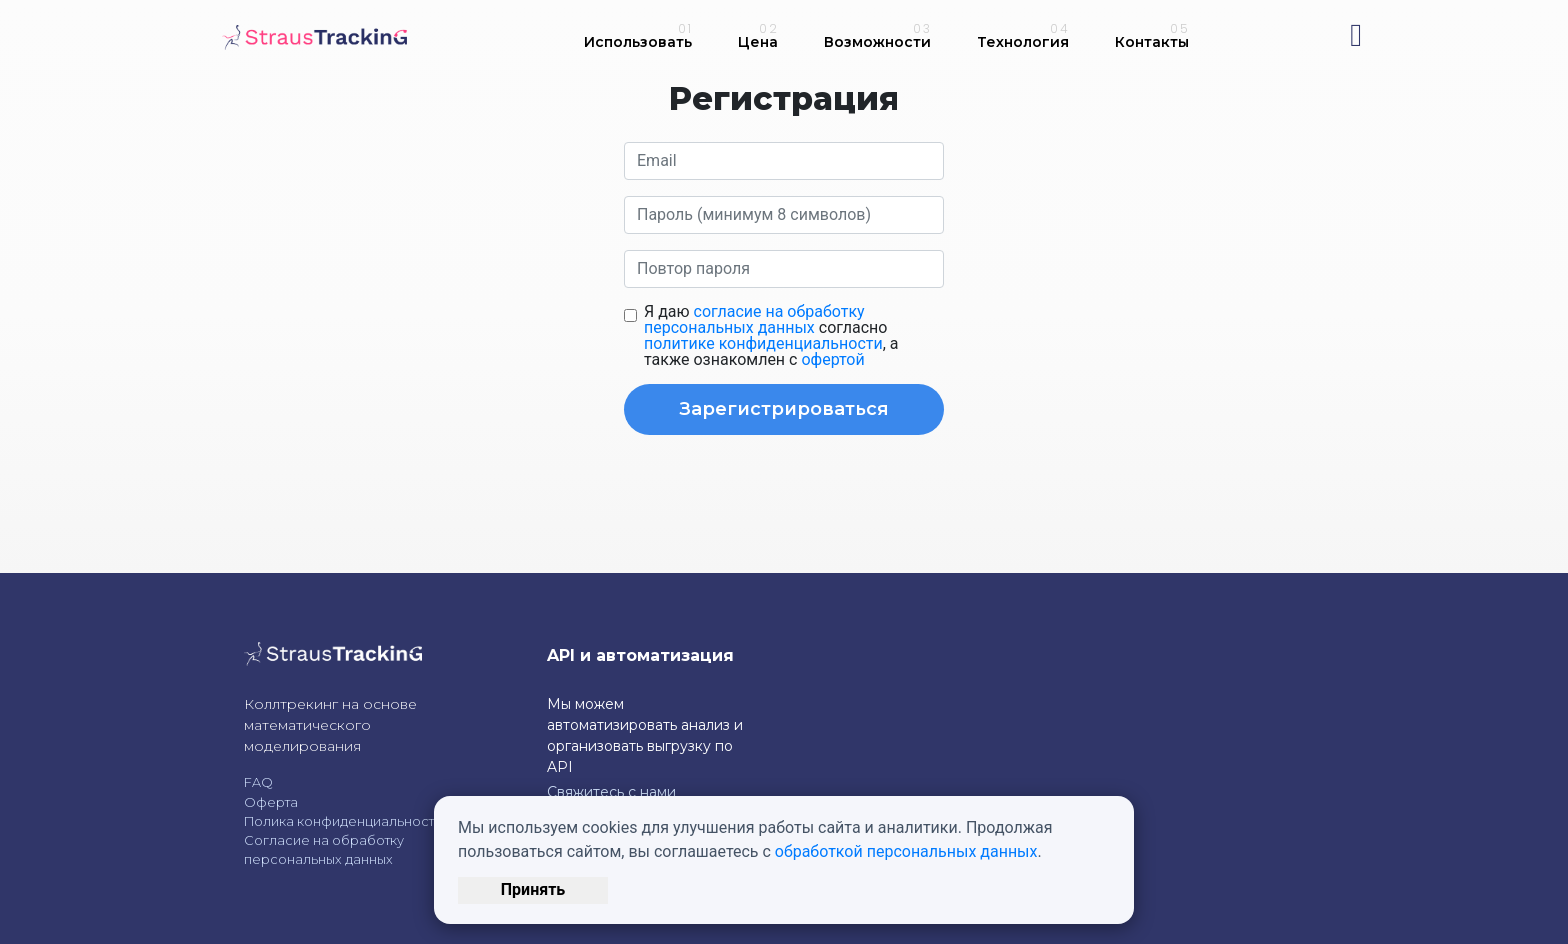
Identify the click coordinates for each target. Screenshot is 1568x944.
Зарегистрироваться (784, 409)
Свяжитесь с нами (611, 792)
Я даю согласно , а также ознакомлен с (771, 336)
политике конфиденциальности (763, 343)
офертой (832, 359)
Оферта (271, 802)
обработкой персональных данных (906, 851)
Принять (533, 889)
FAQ (258, 782)
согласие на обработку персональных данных (754, 319)
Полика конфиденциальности (343, 821)
